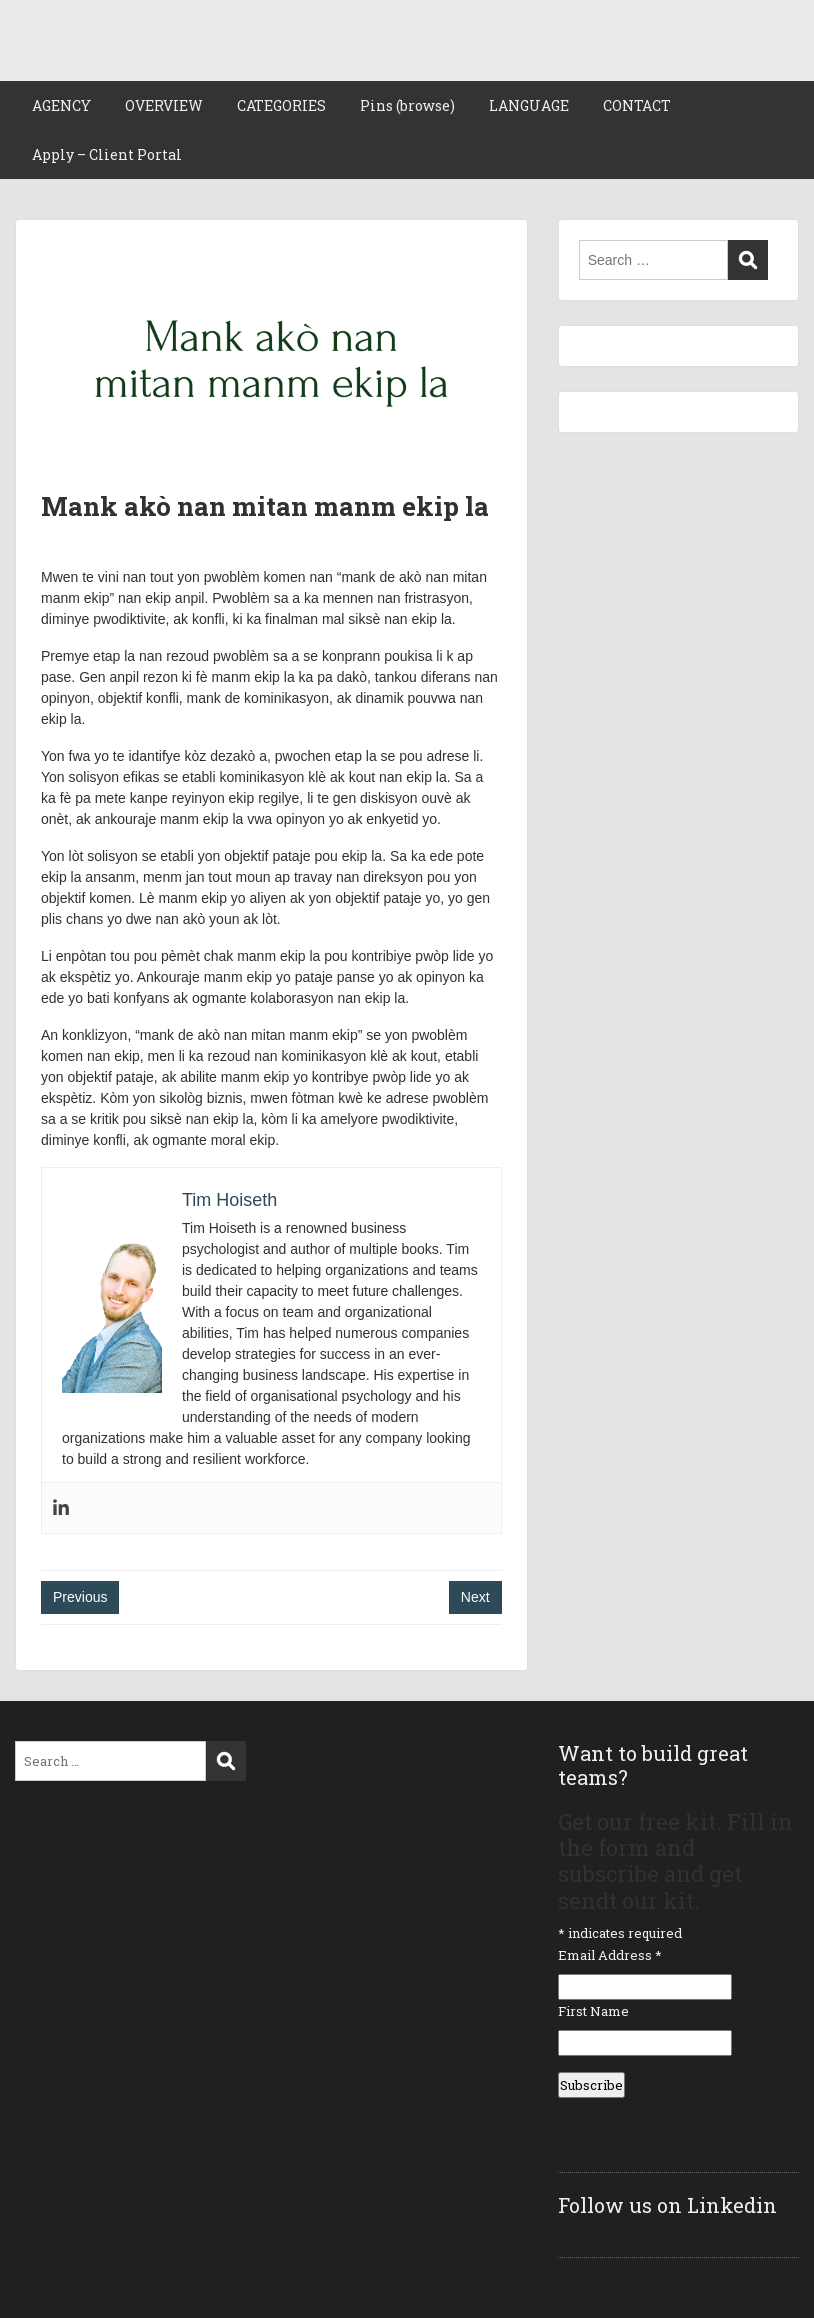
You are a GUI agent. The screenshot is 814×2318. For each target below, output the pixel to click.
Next (475, 1597)
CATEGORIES (281, 105)
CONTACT (637, 105)
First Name (593, 2011)
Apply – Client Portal (107, 154)
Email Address (610, 1955)
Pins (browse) (407, 105)
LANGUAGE (529, 105)
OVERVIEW (164, 105)
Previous (80, 1597)
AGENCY (61, 105)
